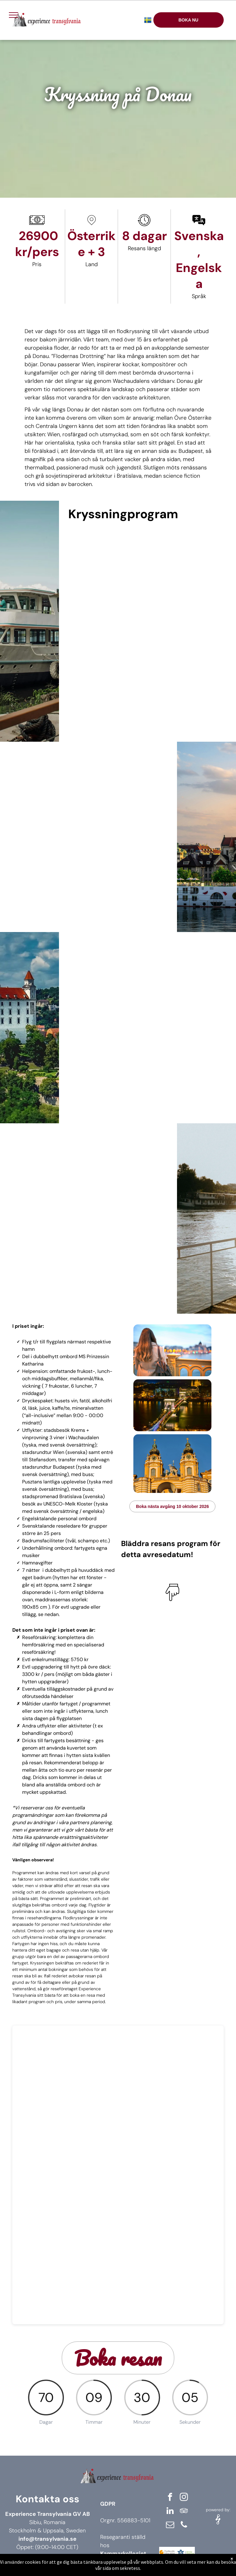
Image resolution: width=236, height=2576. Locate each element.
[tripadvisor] (184, 2512)
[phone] (184, 2525)
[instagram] (184, 2498)
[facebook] (170, 2498)
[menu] (14, 15)
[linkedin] (170, 2512)
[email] (170, 2525)
